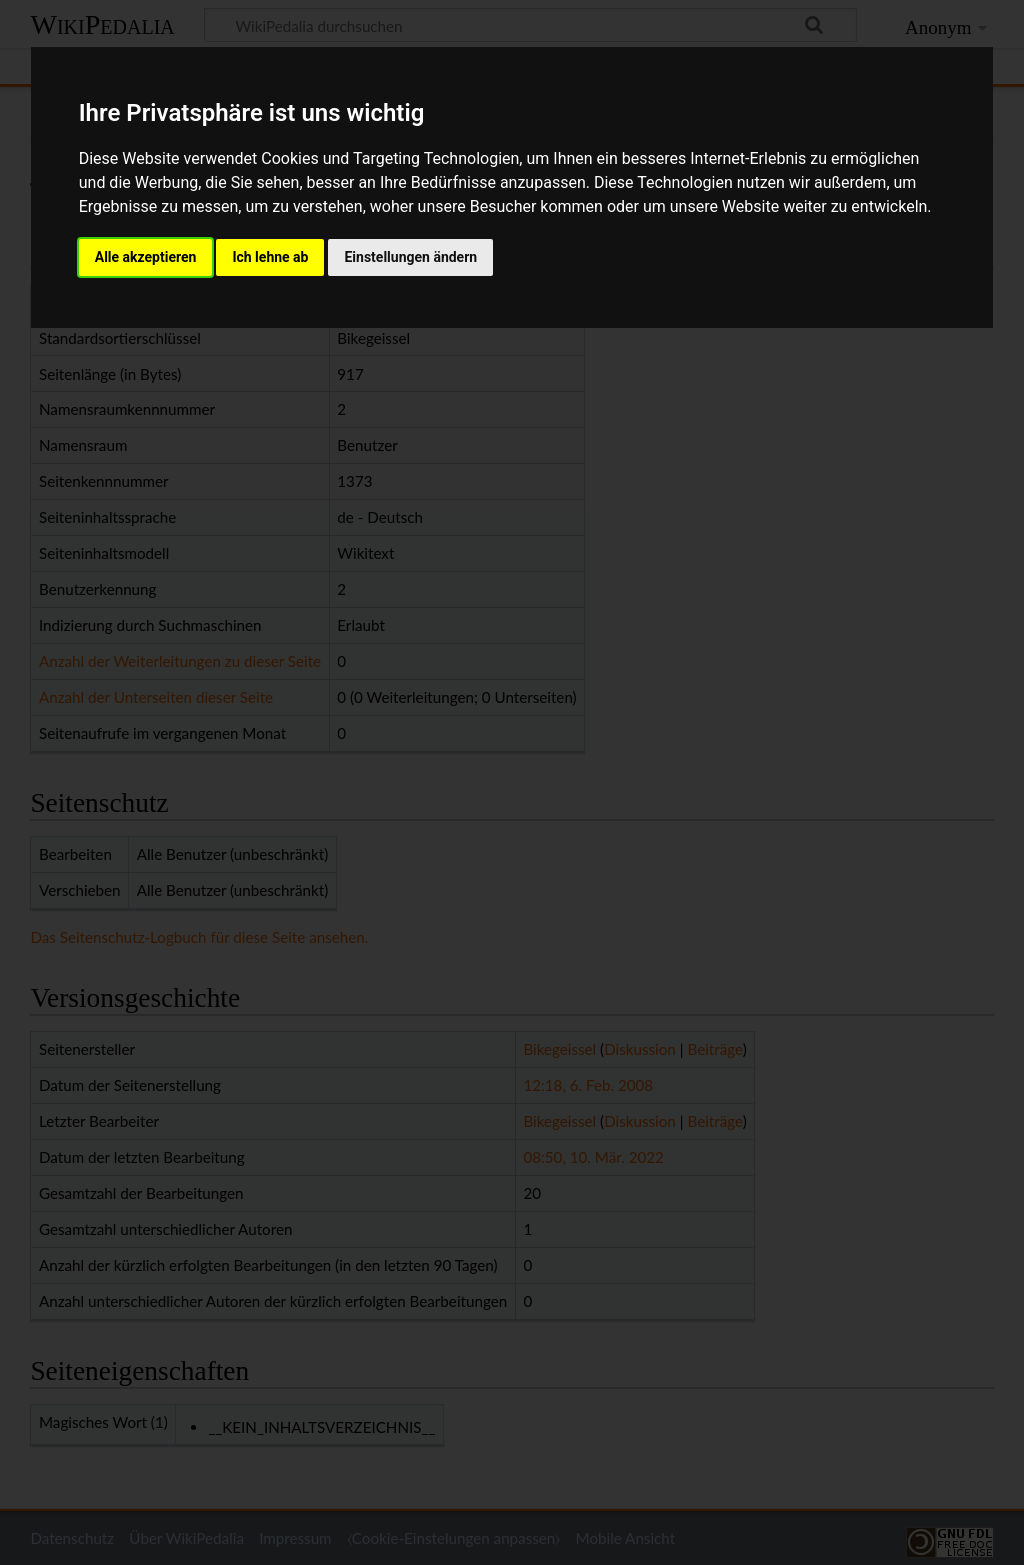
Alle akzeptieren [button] (146, 257)
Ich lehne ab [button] (270, 257)
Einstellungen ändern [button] (410, 257)
